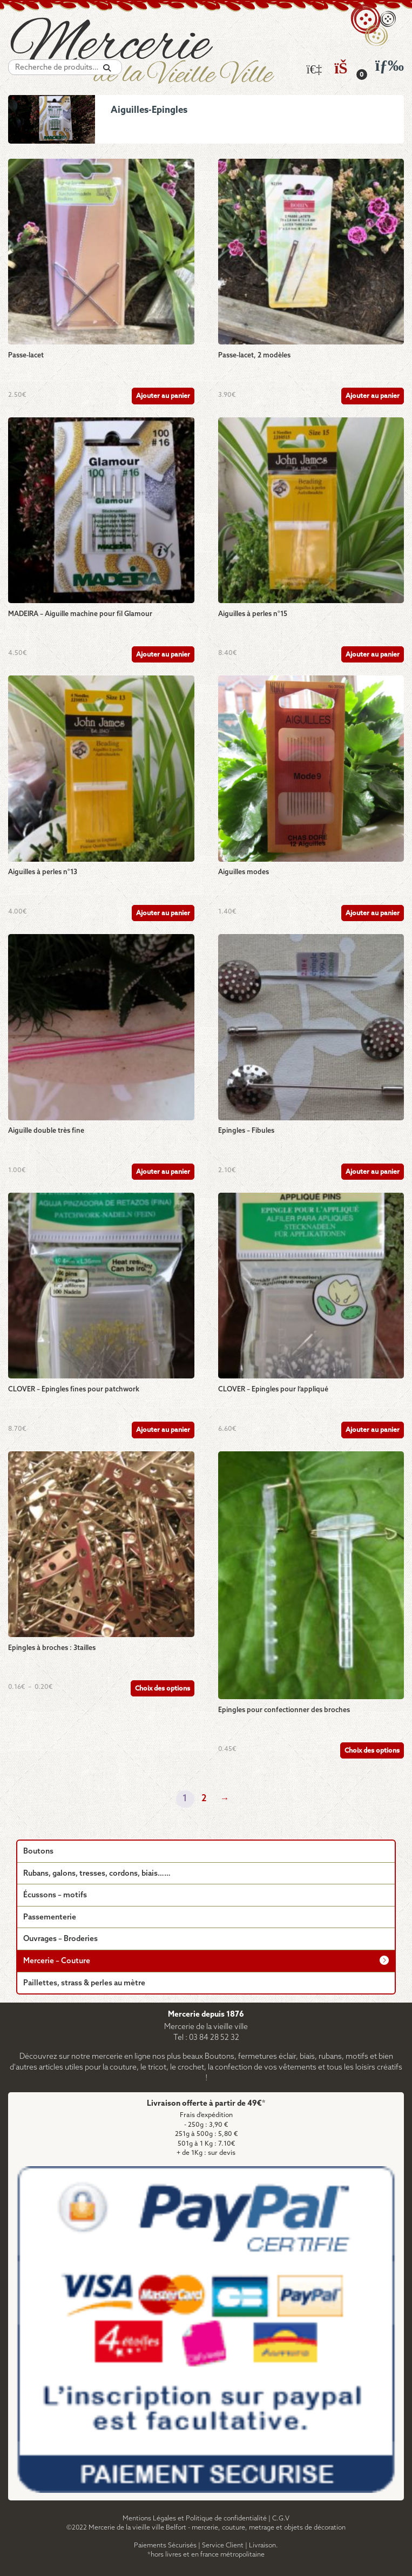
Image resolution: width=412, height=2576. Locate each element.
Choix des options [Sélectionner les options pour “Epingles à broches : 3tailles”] (162, 1689)
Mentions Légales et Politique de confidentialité (195, 2518)
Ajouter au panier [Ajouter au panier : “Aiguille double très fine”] (163, 1172)
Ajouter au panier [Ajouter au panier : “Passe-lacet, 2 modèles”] (373, 396)
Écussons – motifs (55, 1895)
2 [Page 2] (204, 1798)
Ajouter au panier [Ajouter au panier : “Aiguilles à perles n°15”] (373, 655)
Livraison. (263, 2545)
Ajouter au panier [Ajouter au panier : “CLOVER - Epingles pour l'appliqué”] (373, 1430)
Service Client (223, 2545)
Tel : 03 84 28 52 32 (206, 2038)
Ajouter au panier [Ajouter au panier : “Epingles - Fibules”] (373, 1172)
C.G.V (280, 2518)
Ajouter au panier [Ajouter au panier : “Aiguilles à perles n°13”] (163, 913)
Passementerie (49, 1917)
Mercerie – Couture (56, 1961)
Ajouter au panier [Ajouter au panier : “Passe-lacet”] (163, 396)
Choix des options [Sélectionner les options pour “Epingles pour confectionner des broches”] (372, 1751)
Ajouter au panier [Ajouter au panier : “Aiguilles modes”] (373, 913)
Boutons (38, 1851)
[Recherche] (107, 68)
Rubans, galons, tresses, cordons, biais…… (97, 1873)
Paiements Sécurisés (165, 2545)
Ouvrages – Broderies (60, 1939)
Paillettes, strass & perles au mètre (84, 1983)
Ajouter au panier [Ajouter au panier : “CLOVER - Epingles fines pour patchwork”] (163, 1430)
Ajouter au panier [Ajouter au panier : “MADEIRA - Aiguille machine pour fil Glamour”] (163, 655)
